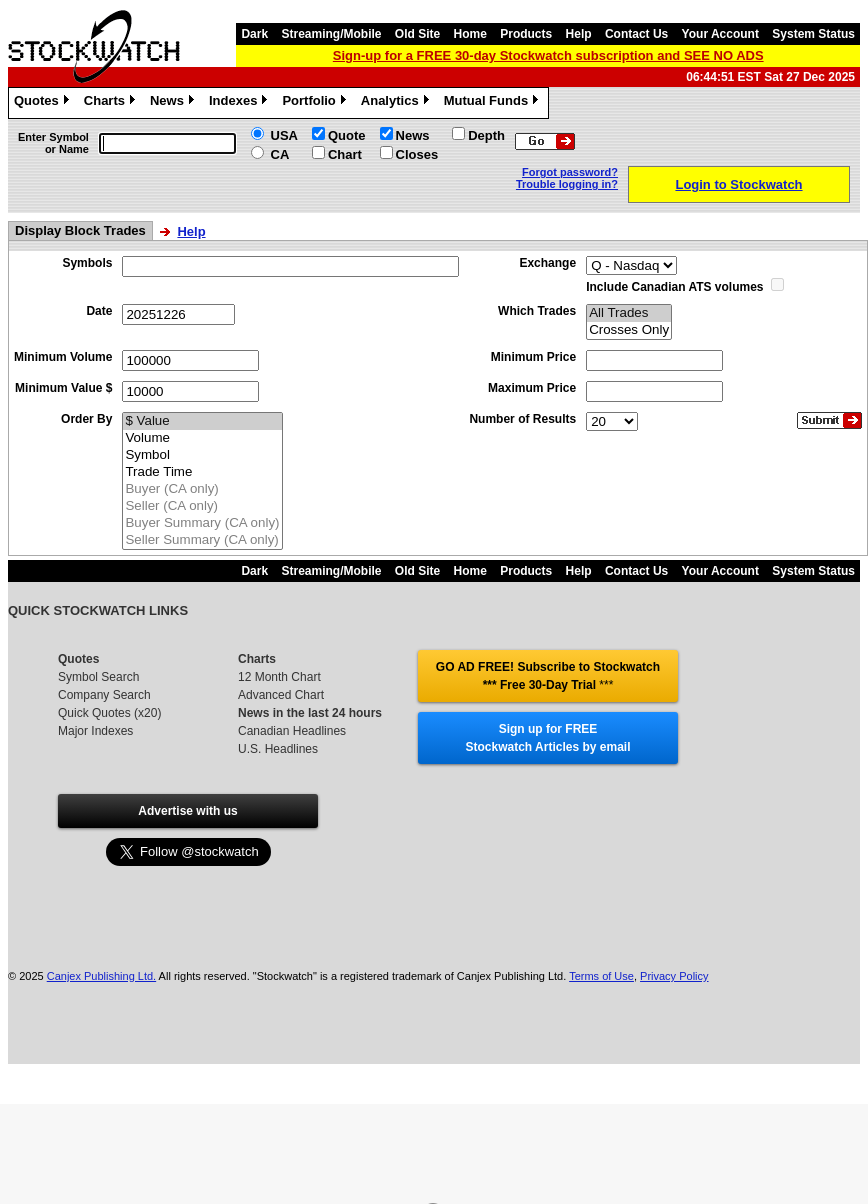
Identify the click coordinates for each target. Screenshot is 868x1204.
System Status (813, 34)
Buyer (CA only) (202, 489)
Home (470, 34)
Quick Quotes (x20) (109, 713)
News (174, 103)
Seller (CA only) (202, 506)
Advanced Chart (281, 695)
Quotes (44, 103)
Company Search (104, 695)
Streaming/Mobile (331, 34)
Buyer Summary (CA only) (202, 523)
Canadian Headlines (292, 731)
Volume (202, 438)
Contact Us (636, 34)
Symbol (202, 455)
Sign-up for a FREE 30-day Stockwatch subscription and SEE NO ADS (548, 55)
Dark (254, 34)
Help (579, 34)
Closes (417, 154)
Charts (112, 103)
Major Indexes (95, 731)
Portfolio (316, 103)
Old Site (417, 34)
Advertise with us (187, 811)
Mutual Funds (494, 103)
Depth (486, 135)
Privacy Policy (674, 976)
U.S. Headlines (278, 749)
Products (526, 34)
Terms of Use (601, 976)
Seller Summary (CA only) (202, 540)
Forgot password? (570, 172)
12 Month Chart (279, 677)
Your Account (720, 34)
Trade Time (202, 472)
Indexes (240, 103)
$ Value (202, 421)
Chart (345, 154)
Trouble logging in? (567, 184)
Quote (347, 135)
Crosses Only (629, 330)
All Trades (629, 313)
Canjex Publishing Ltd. (101, 976)
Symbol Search (98, 677)
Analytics (397, 103)
